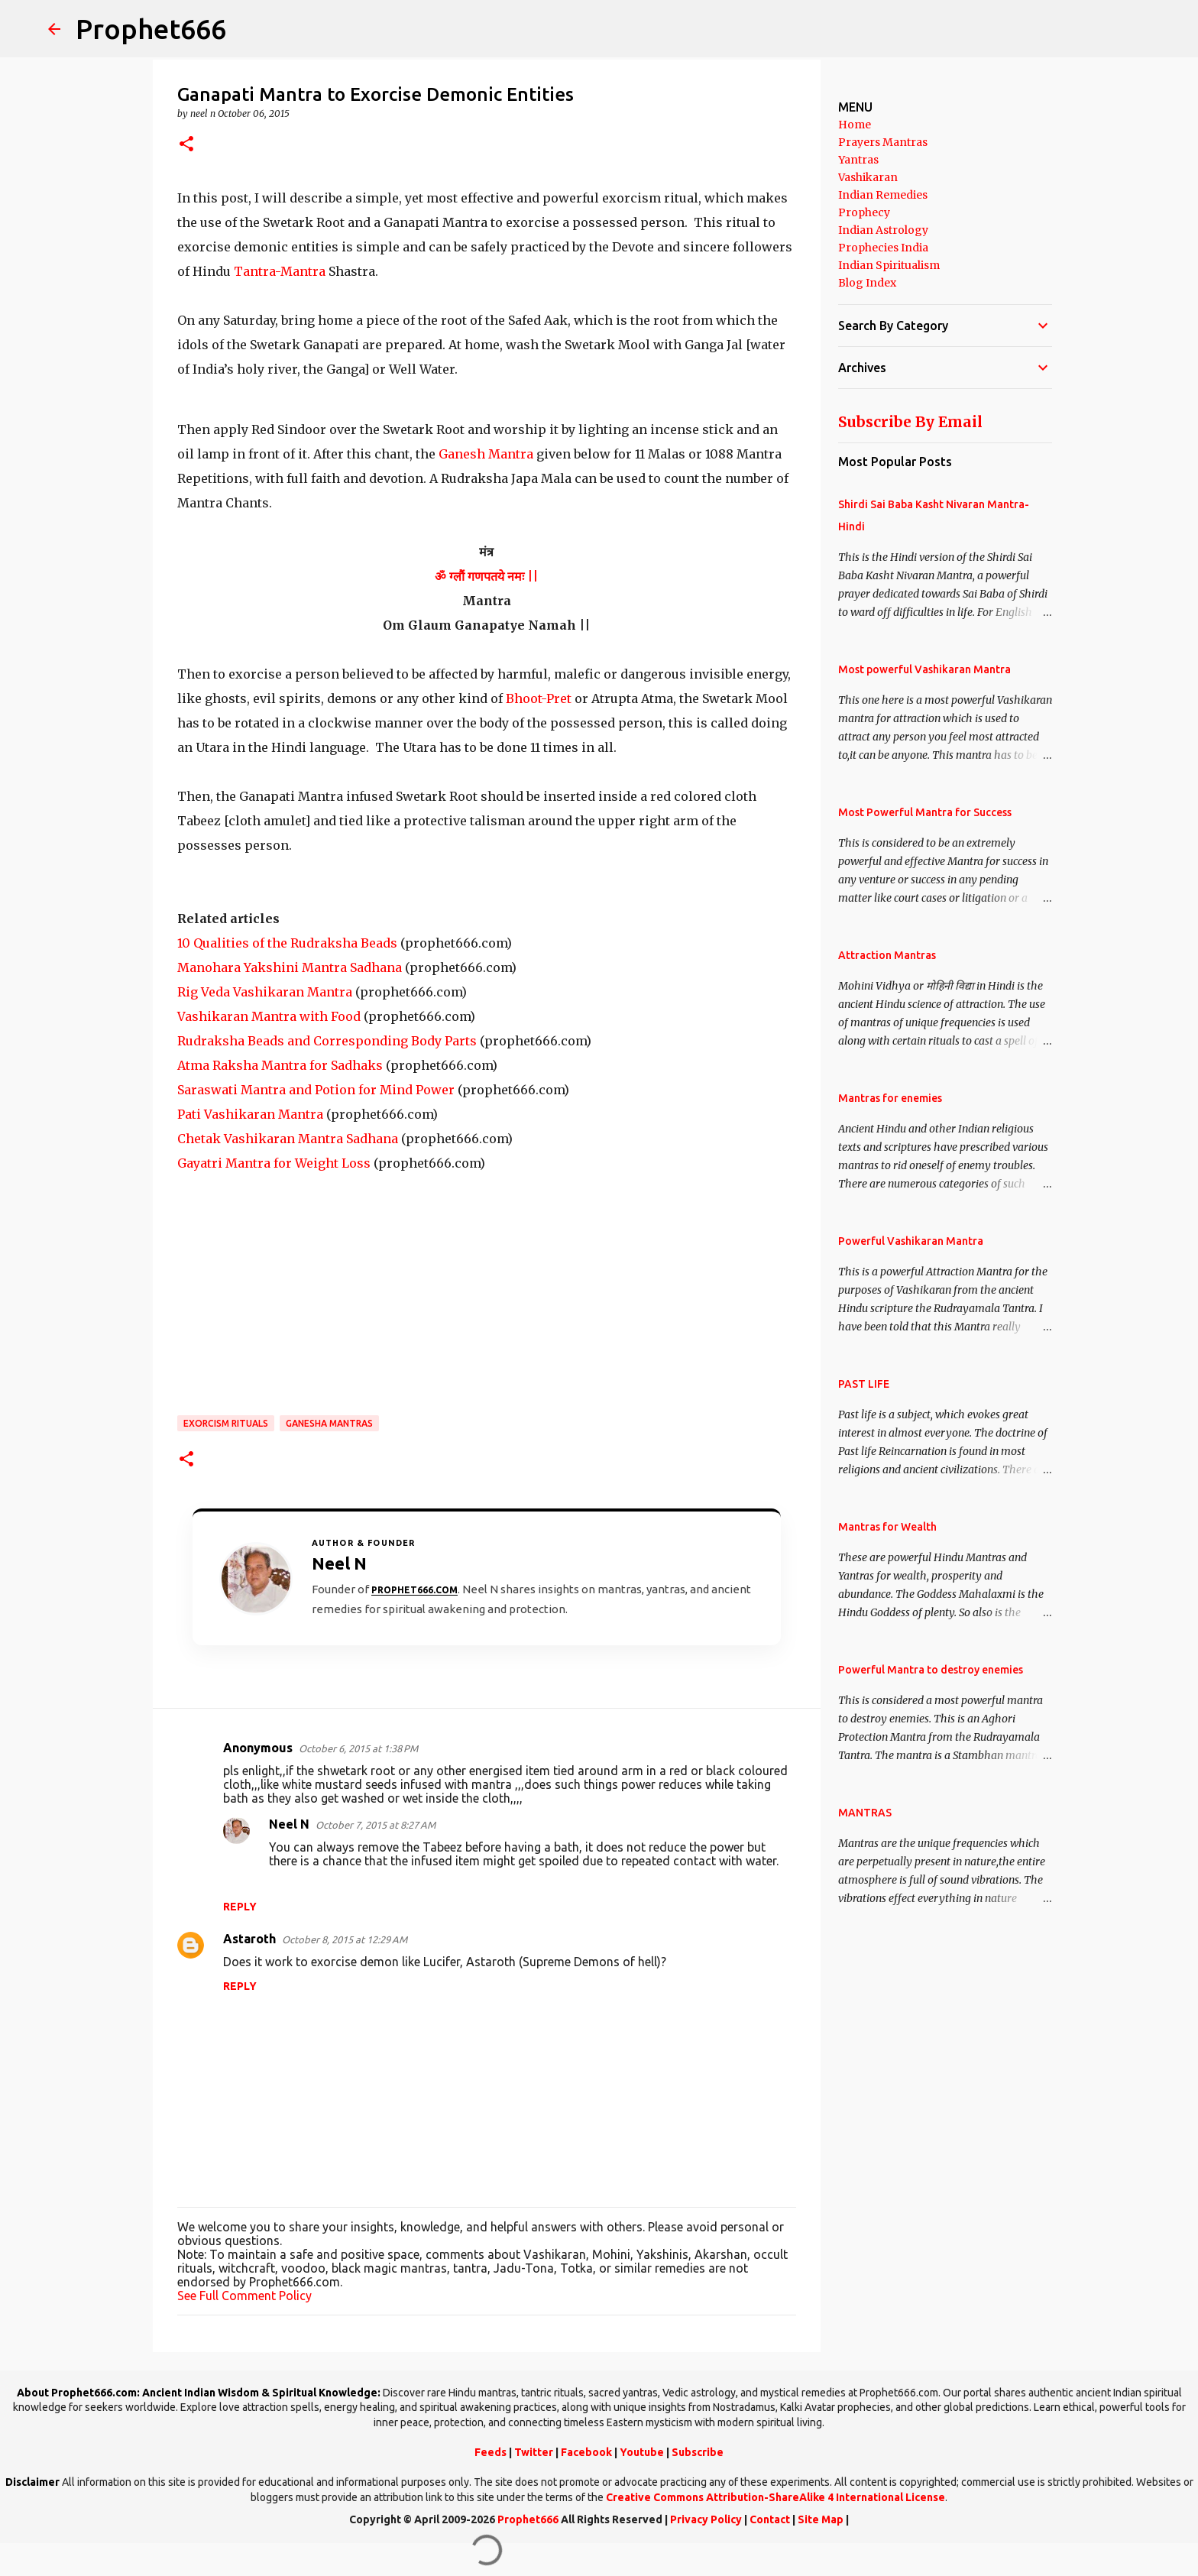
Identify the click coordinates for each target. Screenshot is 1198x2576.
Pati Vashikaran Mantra (250, 1114)
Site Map (820, 2519)
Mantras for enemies (890, 1098)
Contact (770, 2519)
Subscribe (698, 2452)
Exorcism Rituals (225, 1423)
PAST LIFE (863, 1384)
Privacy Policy (706, 2519)
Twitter (533, 2452)
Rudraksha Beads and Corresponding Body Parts (327, 1040)
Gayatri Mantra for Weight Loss (274, 1163)
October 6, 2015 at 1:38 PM (358, 1748)
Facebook (586, 2452)
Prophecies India (883, 247)
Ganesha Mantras (329, 1423)
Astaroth (249, 1939)
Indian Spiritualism (889, 265)
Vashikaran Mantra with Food (269, 1016)
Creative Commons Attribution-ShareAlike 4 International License (775, 2497)
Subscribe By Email (910, 422)
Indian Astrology (883, 230)
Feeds (490, 2452)
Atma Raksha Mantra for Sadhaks (280, 1065)
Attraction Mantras (887, 955)
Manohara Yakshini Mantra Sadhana (289, 967)
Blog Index (867, 283)
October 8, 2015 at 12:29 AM (344, 1939)
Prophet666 (151, 28)
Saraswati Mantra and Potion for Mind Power (316, 1089)
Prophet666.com (414, 1590)
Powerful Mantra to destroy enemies (930, 1670)
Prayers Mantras (883, 142)
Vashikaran (868, 177)
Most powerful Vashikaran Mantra (924, 669)
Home (854, 124)
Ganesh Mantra (484, 454)
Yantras (858, 160)
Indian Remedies (883, 195)
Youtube (642, 2452)
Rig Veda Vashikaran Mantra (264, 992)
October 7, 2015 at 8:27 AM (375, 1824)
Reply (240, 1906)
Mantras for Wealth (887, 1527)
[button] (186, 144)
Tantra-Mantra (278, 271)
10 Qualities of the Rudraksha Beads (287, 943)
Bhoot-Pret (538, 698)
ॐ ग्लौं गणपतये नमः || (486, 576)
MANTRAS (865, 1812)
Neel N (289, 1824)
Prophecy (864, 212)
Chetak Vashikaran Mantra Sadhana (287, 1138)
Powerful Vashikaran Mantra (910, 1241)
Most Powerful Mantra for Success (925, 812)
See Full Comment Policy (244, 2295)
